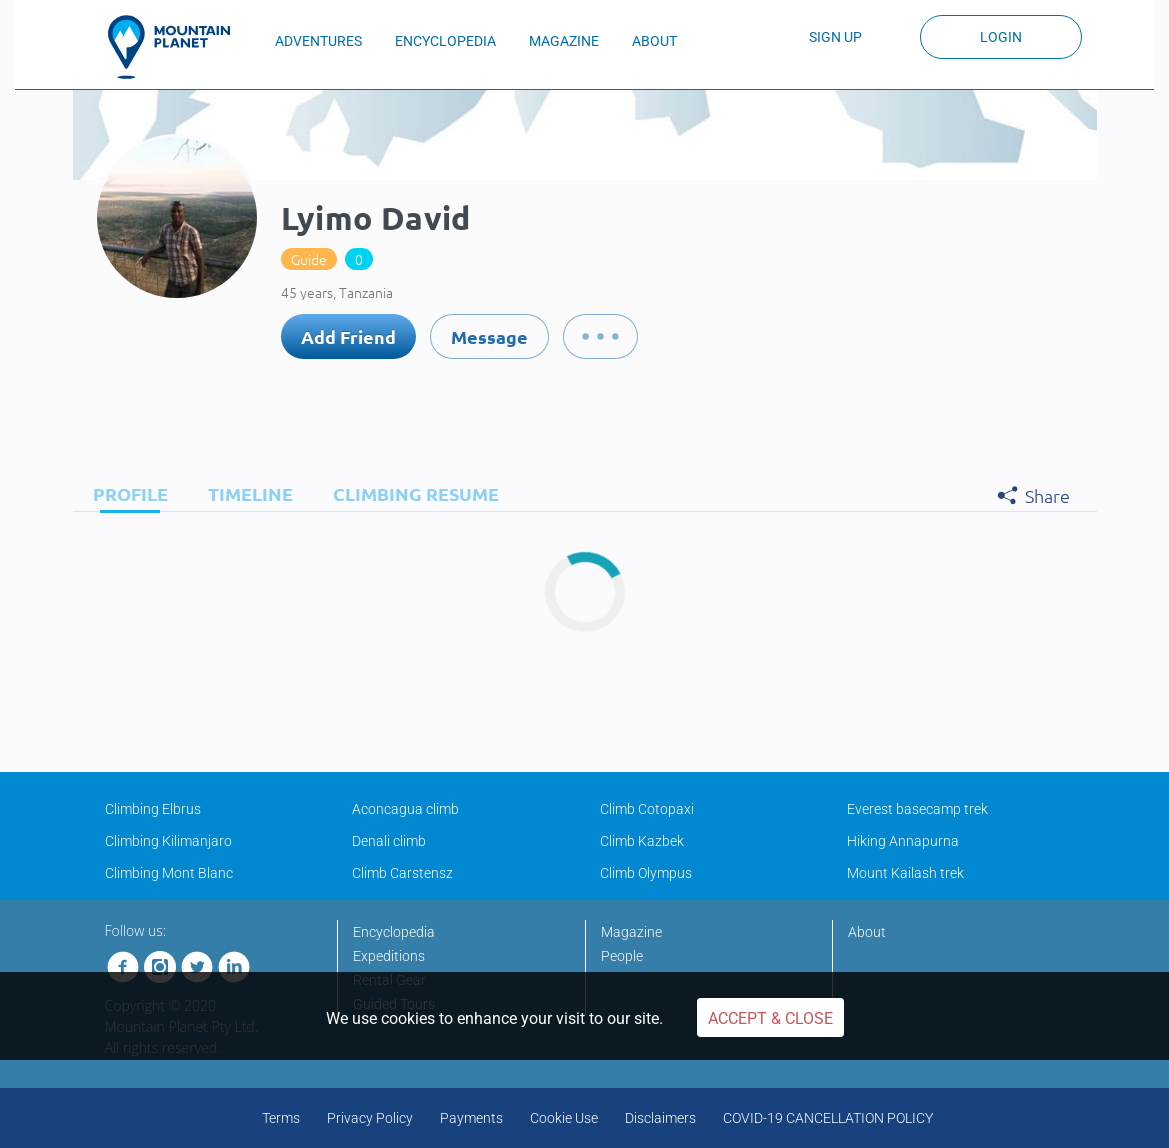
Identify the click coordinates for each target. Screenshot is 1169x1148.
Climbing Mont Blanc (169, 873)
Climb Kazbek (642, 841)
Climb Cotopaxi (647, 809)
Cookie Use (564, 1118)
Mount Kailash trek (905, 873)
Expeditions (389, 956)
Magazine (631, 932)
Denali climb (389, 841)
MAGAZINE (564, 41)
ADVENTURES (318, 41)
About (867, 932)
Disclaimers (660, 1118)
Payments (471, 1118)
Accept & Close (770, 1018)
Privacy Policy (370, 1118)
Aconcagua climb (405, 809)
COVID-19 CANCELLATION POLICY (828, 1118)
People (622, 956)
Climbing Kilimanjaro (168, 841)
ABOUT (654, 41)
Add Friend (348, 336)
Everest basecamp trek (917, 809)
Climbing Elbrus (153, 809)
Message (489, 336)
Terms (281, 1118)
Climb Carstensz (402, 873)
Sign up (835, 37)
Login (1001, 37)
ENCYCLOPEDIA (445, 41)
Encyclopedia (394, 932)
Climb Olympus (646, 873)
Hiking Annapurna (903, 841)
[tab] (125, 493)
